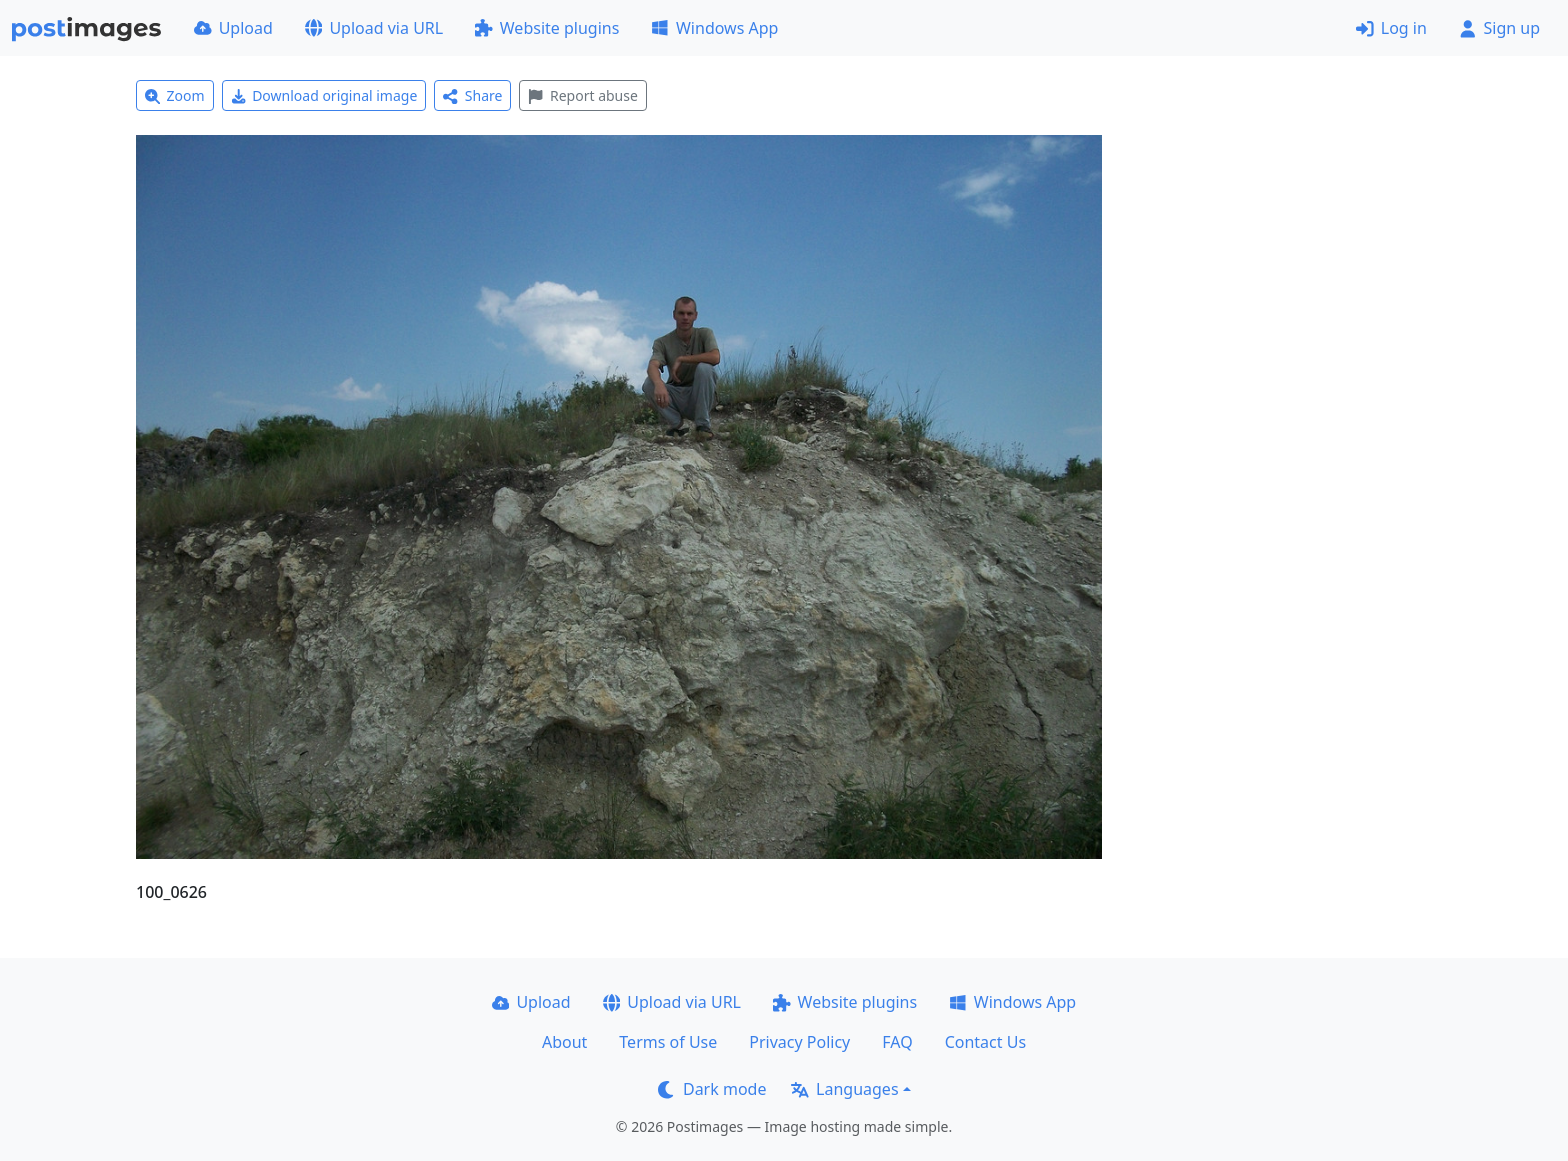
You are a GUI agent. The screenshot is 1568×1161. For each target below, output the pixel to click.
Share (472, 95)
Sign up (1499, 28)
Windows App (714, 28)
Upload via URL (374, 28)
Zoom (175, 95)
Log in (1391, 28)
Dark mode (712, 1089)
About (564, 1042)
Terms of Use (668, 1042)
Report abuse (582, 95)
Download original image (324, 95)
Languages (844, 1089)
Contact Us (985, 1042)
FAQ (897, 1042)
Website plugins (547, 28)
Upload (233, 28)
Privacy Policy (799, 1042)
